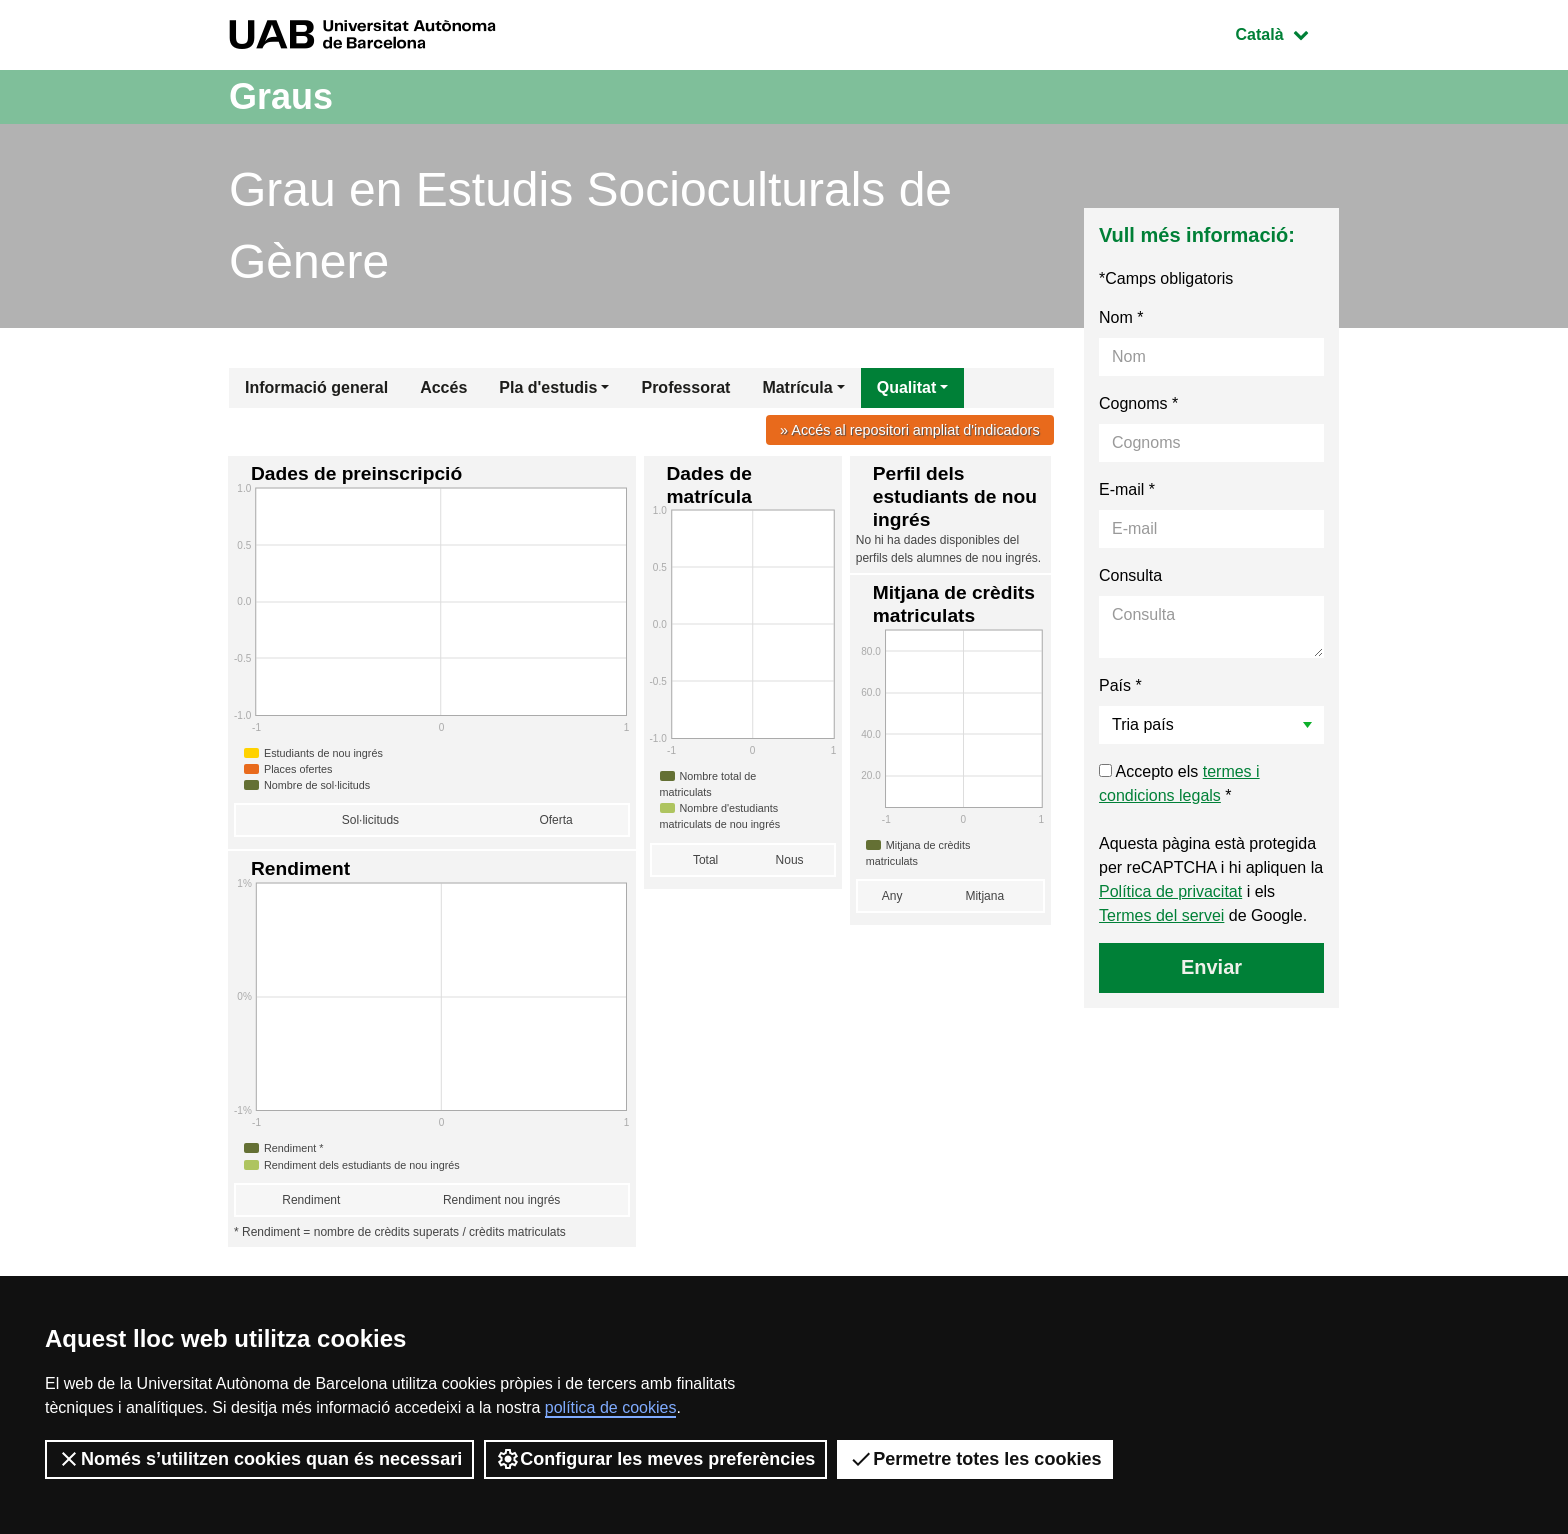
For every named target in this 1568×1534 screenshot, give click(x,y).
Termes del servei (1161, 915)
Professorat (685, 387)
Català (1287, 32)
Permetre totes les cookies (975, 1459)
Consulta (1130, 575)
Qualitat (907, 387)
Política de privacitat (1170, 891)
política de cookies (611, 1407)
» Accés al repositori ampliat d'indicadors (910, 430)
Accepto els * (1179, 783)
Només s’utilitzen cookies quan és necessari (259, 1459)
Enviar (1211, 967)
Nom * (1121, 317)
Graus (281, 96)
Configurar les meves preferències (655, 1459)
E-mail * (1127, 489)
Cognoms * (1138, 403)
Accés (443, 387)
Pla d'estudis (548, 387)
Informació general (316, 387)
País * (1120, 685)
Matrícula (797, 387)
